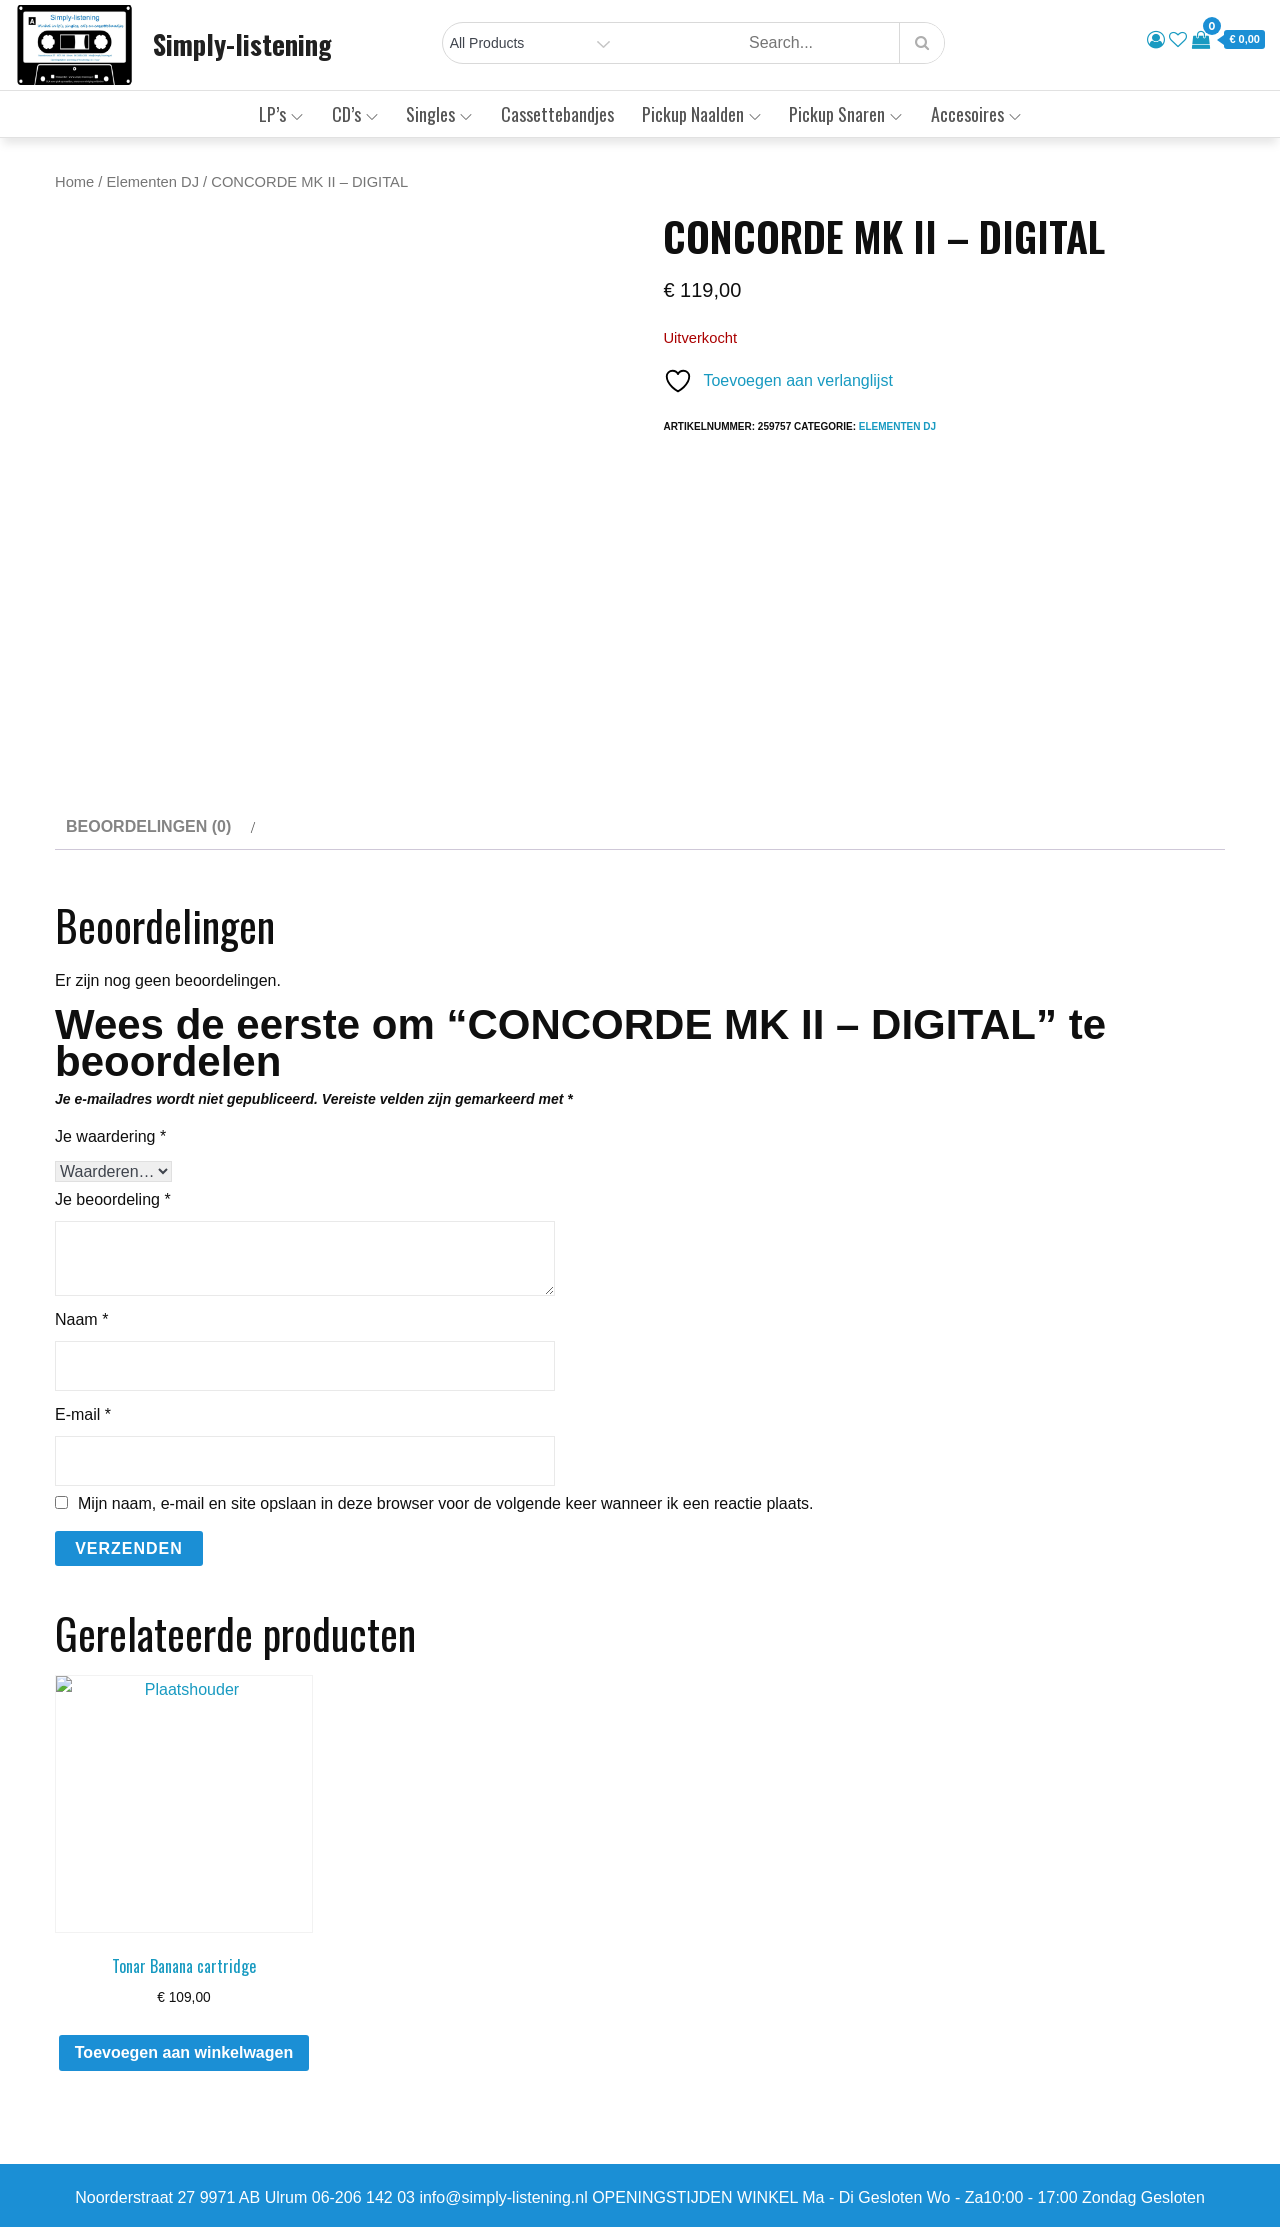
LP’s (281, 114)
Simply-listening (242, 44)
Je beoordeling (113, 1199)
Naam (81, 1319)
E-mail (83, 1414)
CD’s (355, 114)
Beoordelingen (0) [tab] (148, 826)
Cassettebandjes (557, 114)
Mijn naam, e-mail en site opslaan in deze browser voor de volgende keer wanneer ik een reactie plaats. (446, 1504)
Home (74, 182)
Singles (439, 114)
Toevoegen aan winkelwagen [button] (184, 2052)
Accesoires (976, 114)
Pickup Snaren (845, 114)
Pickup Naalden (701, 114)
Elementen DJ (153, 182)
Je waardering (110, 1136)
